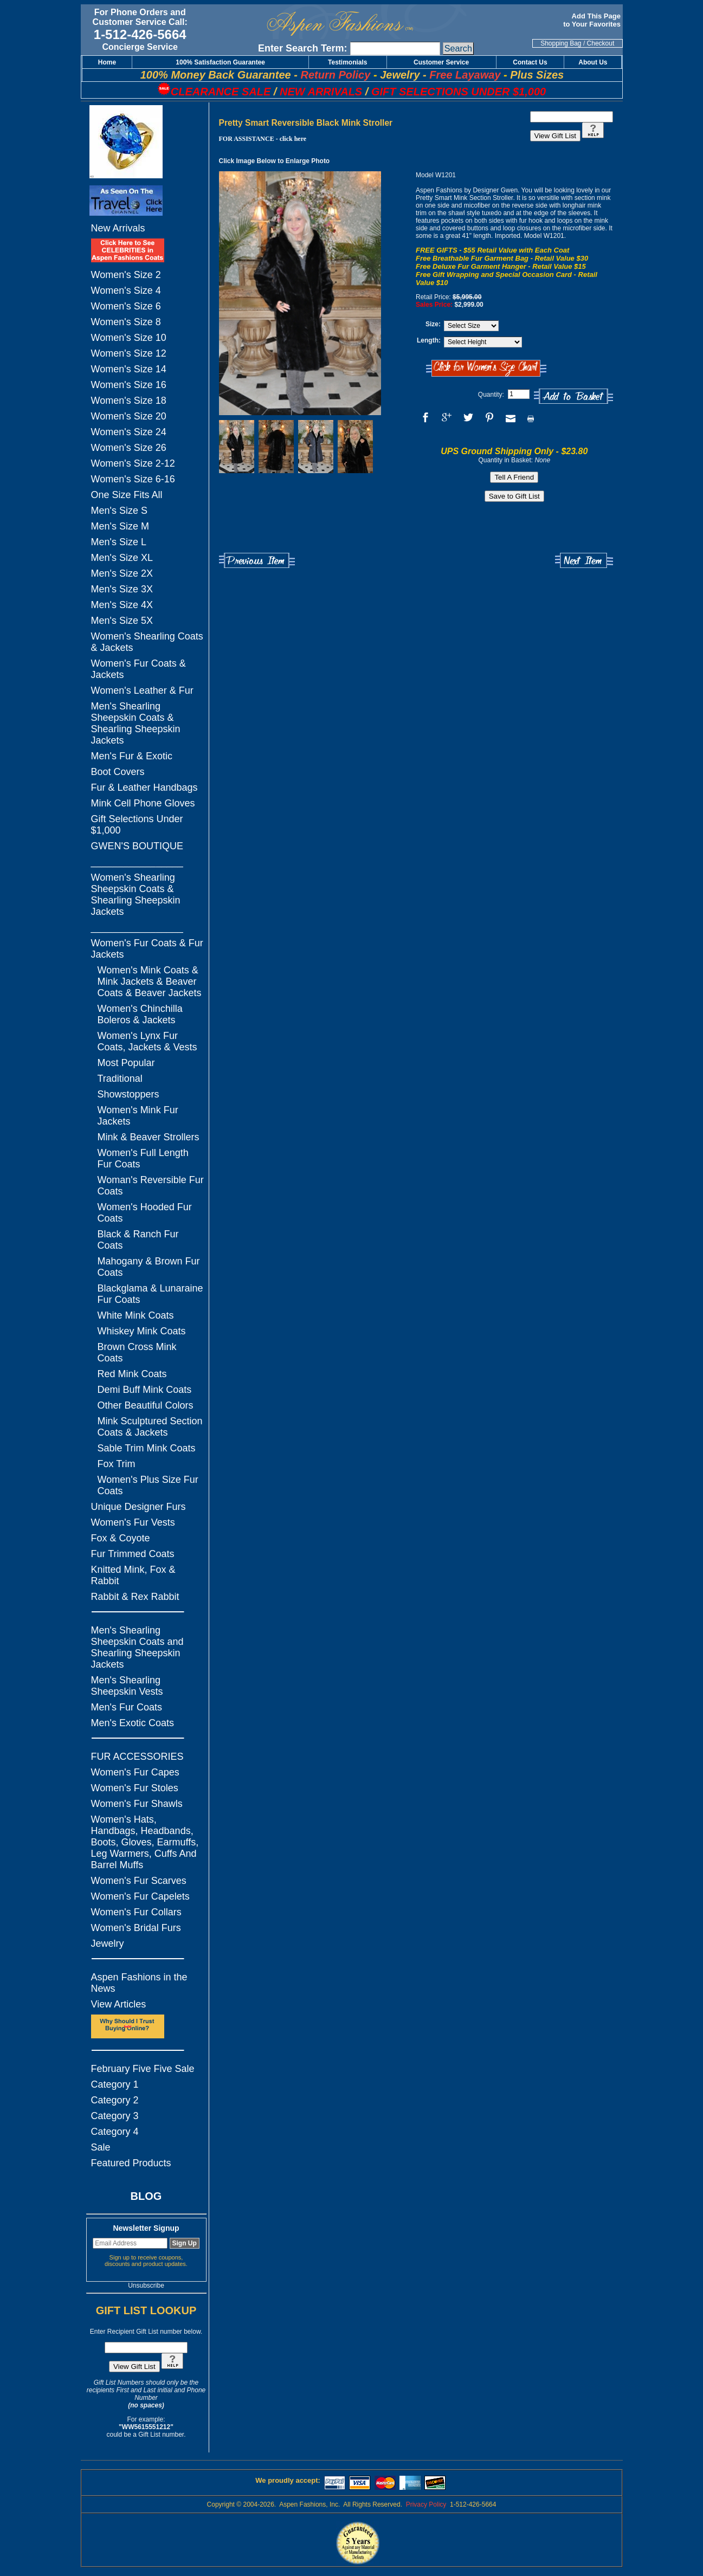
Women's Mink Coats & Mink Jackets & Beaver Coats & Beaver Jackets (150, 981)
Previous (257, 561)
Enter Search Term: (302, 48)
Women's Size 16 (128, 384)
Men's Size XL (122, 557)
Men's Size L (118, 542)
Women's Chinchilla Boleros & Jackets (140, 1014)
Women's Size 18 (128, 400)
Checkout (601, 43)
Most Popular (126, 1062)
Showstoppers (128, 1094)
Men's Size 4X (122, 604)
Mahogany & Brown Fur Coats (149, 1267)
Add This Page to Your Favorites (592, 20)
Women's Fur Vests (133, 1522)
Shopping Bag (560, 43)
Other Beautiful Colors (146, 1405)
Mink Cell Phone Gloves (143, 803)
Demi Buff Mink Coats (145, 1389)
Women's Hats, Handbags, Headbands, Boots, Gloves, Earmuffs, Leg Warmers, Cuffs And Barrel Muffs (145, 1842)
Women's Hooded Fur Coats (145, 1213)
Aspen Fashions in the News (139, 1983)
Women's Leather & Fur (142, 690)
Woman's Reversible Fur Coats (151, 1185)
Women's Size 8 (126, 322)
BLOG (146, 2196)
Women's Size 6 (126, 306)
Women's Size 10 (128, 337)
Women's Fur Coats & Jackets (138, 669)
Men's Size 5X (122, 620)
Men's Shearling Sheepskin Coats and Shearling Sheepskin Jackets (137, 1647)
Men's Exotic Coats (133, 1723)
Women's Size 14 (128, 369)
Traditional (120, 1078)
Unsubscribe (146, 2285)
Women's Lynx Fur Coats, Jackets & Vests (147, 1041)
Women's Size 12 (128, 353)
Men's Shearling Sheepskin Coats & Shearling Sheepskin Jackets (135, 723)
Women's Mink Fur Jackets (138, 1116)
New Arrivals (118, 228)
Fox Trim (117, 1463)
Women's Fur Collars (136, 1912)
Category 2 (115, 2100)
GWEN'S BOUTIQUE (137, 846)
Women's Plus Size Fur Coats (148, 1485)
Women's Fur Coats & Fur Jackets (147, 949)
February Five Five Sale (143, 2068)
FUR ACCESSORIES (137, 1756)
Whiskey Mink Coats (142, 1331)
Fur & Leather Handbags (144, 787)
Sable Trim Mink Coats (147, 1448)
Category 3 (115, 2115)
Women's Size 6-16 (133, 479)
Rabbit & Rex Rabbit (135, 1596)
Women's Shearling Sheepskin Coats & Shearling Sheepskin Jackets (135, 894)
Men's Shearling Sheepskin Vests (127, 1686)
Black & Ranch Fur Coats (138, 1240)
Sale (101, 2147)
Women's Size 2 (126, 274)
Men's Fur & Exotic (131, 756)
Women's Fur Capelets (140, 1896)
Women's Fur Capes (135, 1772)
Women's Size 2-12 (133, 463)
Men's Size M (120, 526)
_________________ (137, 861)
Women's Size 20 (128, 416)
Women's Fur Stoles (134, 1788)
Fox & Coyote (120, 1538)
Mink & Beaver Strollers (148, 1137)
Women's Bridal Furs (136, 1927)
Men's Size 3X (122, 589)
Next (584, 561)
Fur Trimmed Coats (133, 1553)
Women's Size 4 (126, 290)
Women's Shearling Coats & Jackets (147, 642)
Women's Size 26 (128, 447)
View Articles (118, 2004)
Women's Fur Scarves (138, 1880)
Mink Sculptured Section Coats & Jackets (150, 1427)
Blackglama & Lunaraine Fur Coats (150, 1294)
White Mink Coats (136, 1315)
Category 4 (115, 2131)
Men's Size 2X (122, 573)
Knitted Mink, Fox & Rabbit (133, 1575)
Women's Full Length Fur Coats (143, 1158)
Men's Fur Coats (126, 1707)
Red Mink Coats (132, 1373)
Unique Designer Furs (138, 1506)
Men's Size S (119, 510)
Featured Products (131, 2163)
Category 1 (115, 2084)
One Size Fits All (127, 494)
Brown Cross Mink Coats (137, 1352)
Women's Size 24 (128, 432)
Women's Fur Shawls (137, 1803)
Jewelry (107, 1943)
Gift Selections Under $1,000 (137, 825)
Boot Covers (118, 771)
